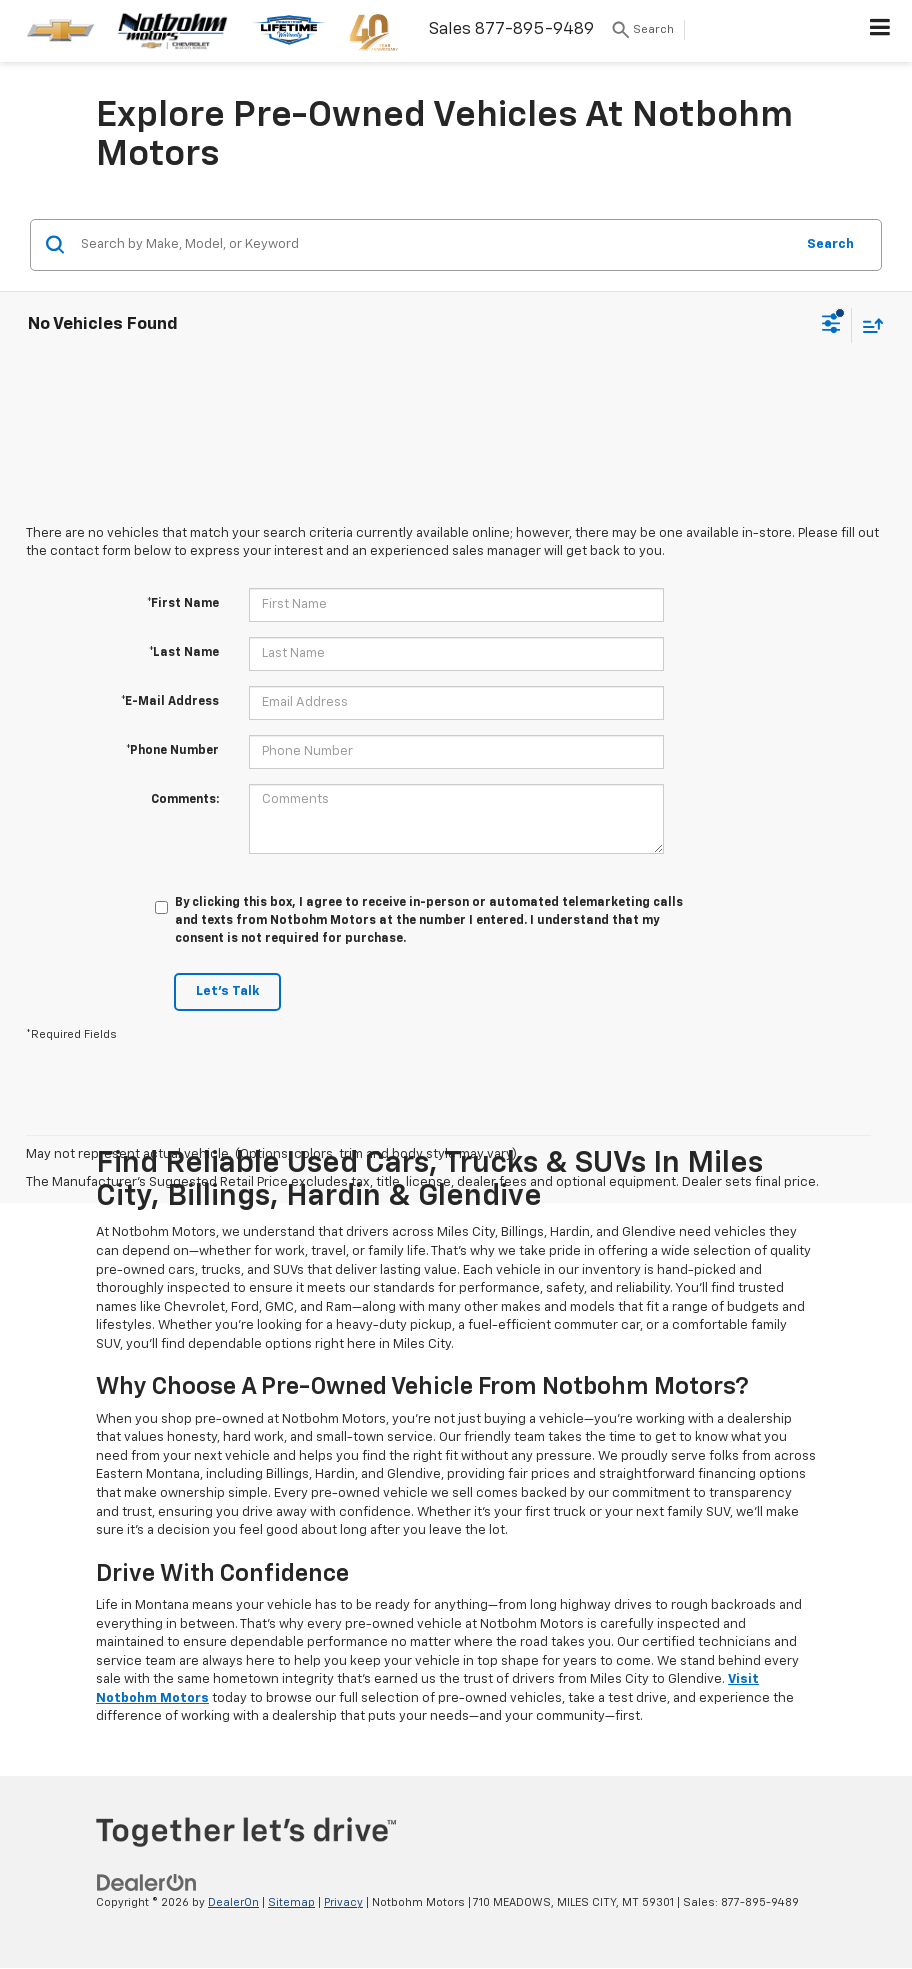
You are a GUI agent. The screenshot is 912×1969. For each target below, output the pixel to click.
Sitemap (291, 1902)
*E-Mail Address (170, 702)
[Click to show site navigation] (880, 31)
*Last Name (184, 653)
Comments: (185, 800)
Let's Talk (227, 991)
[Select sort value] (868, 325)
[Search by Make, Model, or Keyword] (434, 245)
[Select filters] (831, 326)
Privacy (343, 1902)
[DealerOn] (147, 1883)
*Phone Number (172, 751)
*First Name (183, 604)
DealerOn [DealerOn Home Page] (233, 1902)
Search (830, 244)
